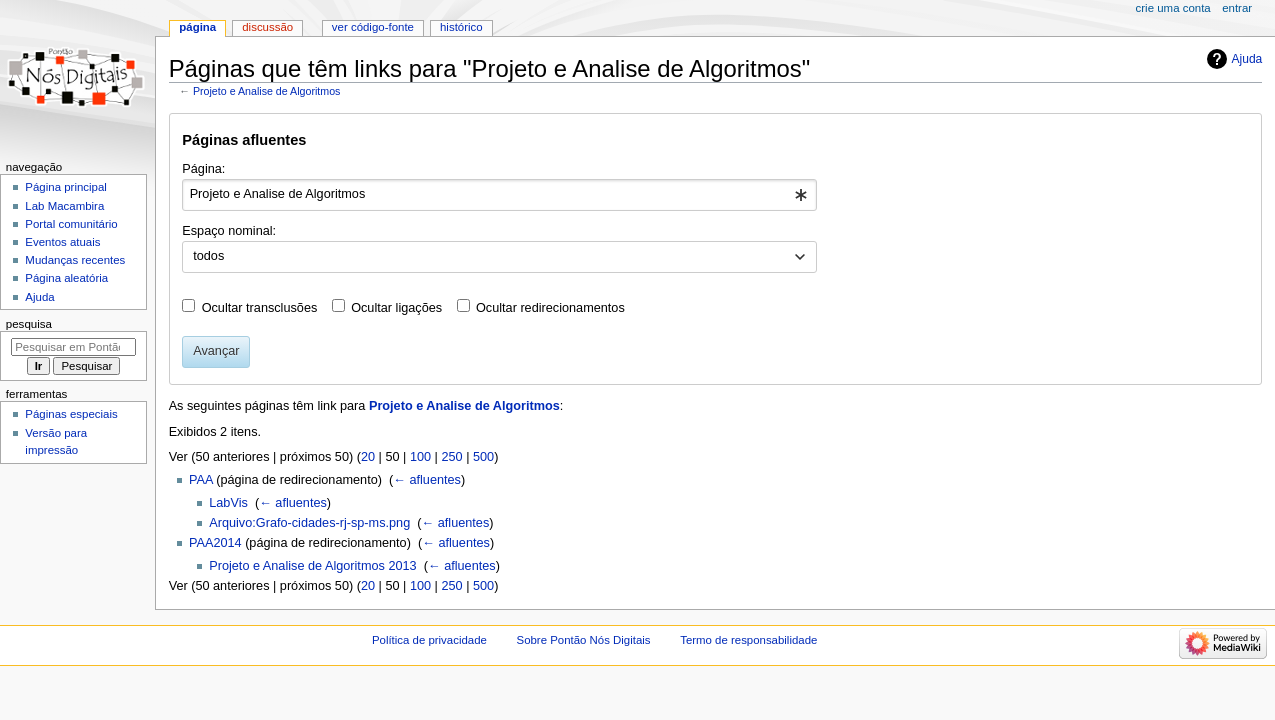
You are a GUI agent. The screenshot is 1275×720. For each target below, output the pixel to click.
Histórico (461, 27)
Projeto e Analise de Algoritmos (267, 91)
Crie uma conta (1173, 8)
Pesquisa (29, 324)
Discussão (267, 27)
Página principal (66, 187)
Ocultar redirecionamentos (550, 308)
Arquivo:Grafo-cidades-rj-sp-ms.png (309, 523)
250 (451, 457)
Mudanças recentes (75, 260)
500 (483, 457)
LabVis (228, 503)
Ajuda (1247, 59)
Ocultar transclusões (260, 308)
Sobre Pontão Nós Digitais (584, 640)
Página (197, 27)
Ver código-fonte (373, 27)
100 (420, 457)
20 (368, 457)
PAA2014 (215, 543)
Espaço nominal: (229, 231)
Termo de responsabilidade (748, 640)
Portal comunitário (71, 224)
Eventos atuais (62, 242)
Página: (203, 169)
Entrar (1237, 8)
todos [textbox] (208, 256)
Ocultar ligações (396, 308)
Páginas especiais (71, 414)
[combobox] (499, 195)
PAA (201, 480)
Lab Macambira (64, 206)
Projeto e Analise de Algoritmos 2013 (312, 566)
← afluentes (427, 480)
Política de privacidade (429, 640)
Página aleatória (66, 278)
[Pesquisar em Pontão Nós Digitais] (73, 347)
